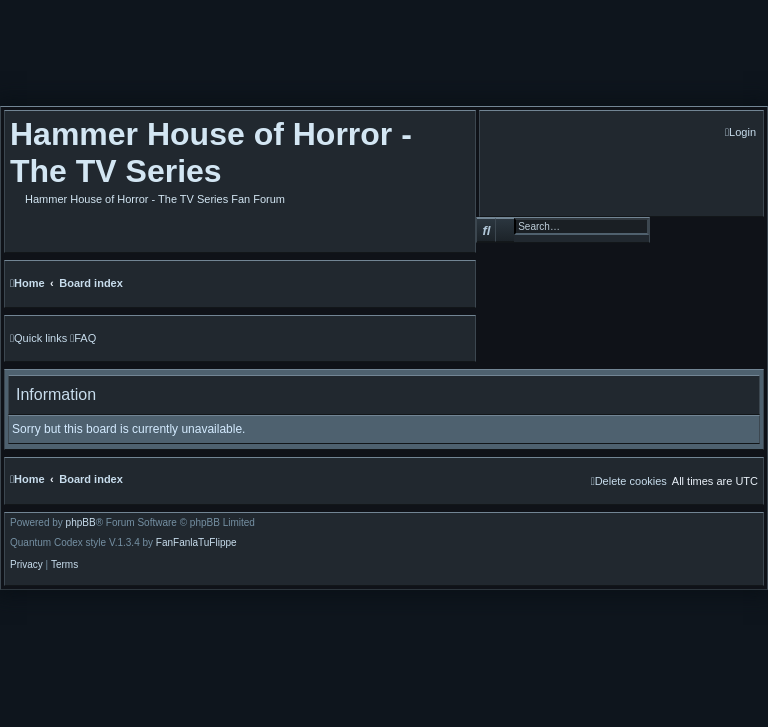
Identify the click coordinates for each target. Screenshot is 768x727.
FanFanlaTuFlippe (196, 543)
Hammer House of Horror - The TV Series (211, 152)
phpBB (81, 523)
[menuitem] (740, 132)
